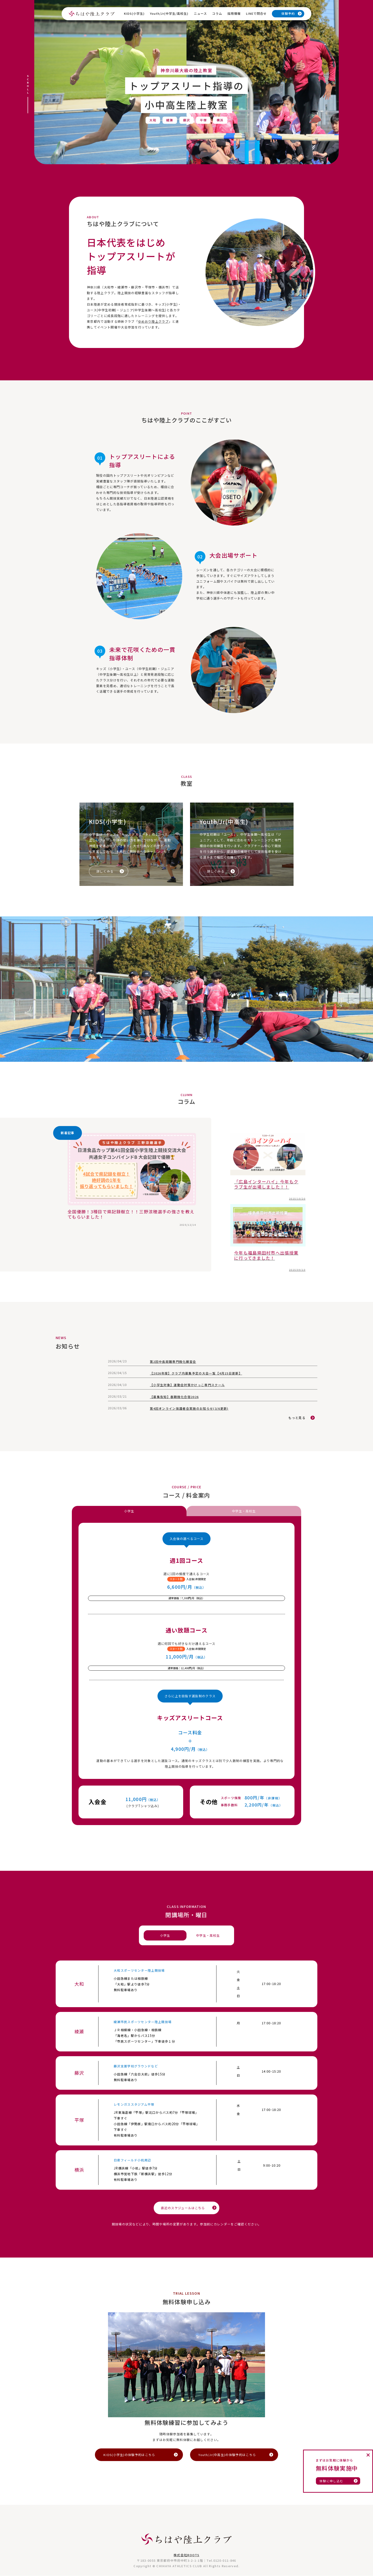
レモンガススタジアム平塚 (134, 2104)
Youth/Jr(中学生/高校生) (169, 13)
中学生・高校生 (244, 1511)
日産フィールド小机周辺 (132, 2160)
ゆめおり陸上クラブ (153, 321)
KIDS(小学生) (134, 13)
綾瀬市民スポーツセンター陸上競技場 (143, 2022)
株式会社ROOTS (186, 2555)
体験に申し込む (338, 2481)
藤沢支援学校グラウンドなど (136, 2066)
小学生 (129, 1511)
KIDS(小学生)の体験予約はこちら (140, 2454)
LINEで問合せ (256, 13)
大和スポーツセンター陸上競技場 (139, 1970)
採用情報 (234, 13)
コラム (217, 13)
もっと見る (301, 1417)
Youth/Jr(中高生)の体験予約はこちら (235, 2454)
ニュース (200, 13)
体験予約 (291, 14)
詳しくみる (110, 871)
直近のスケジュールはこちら (189, 2208)
